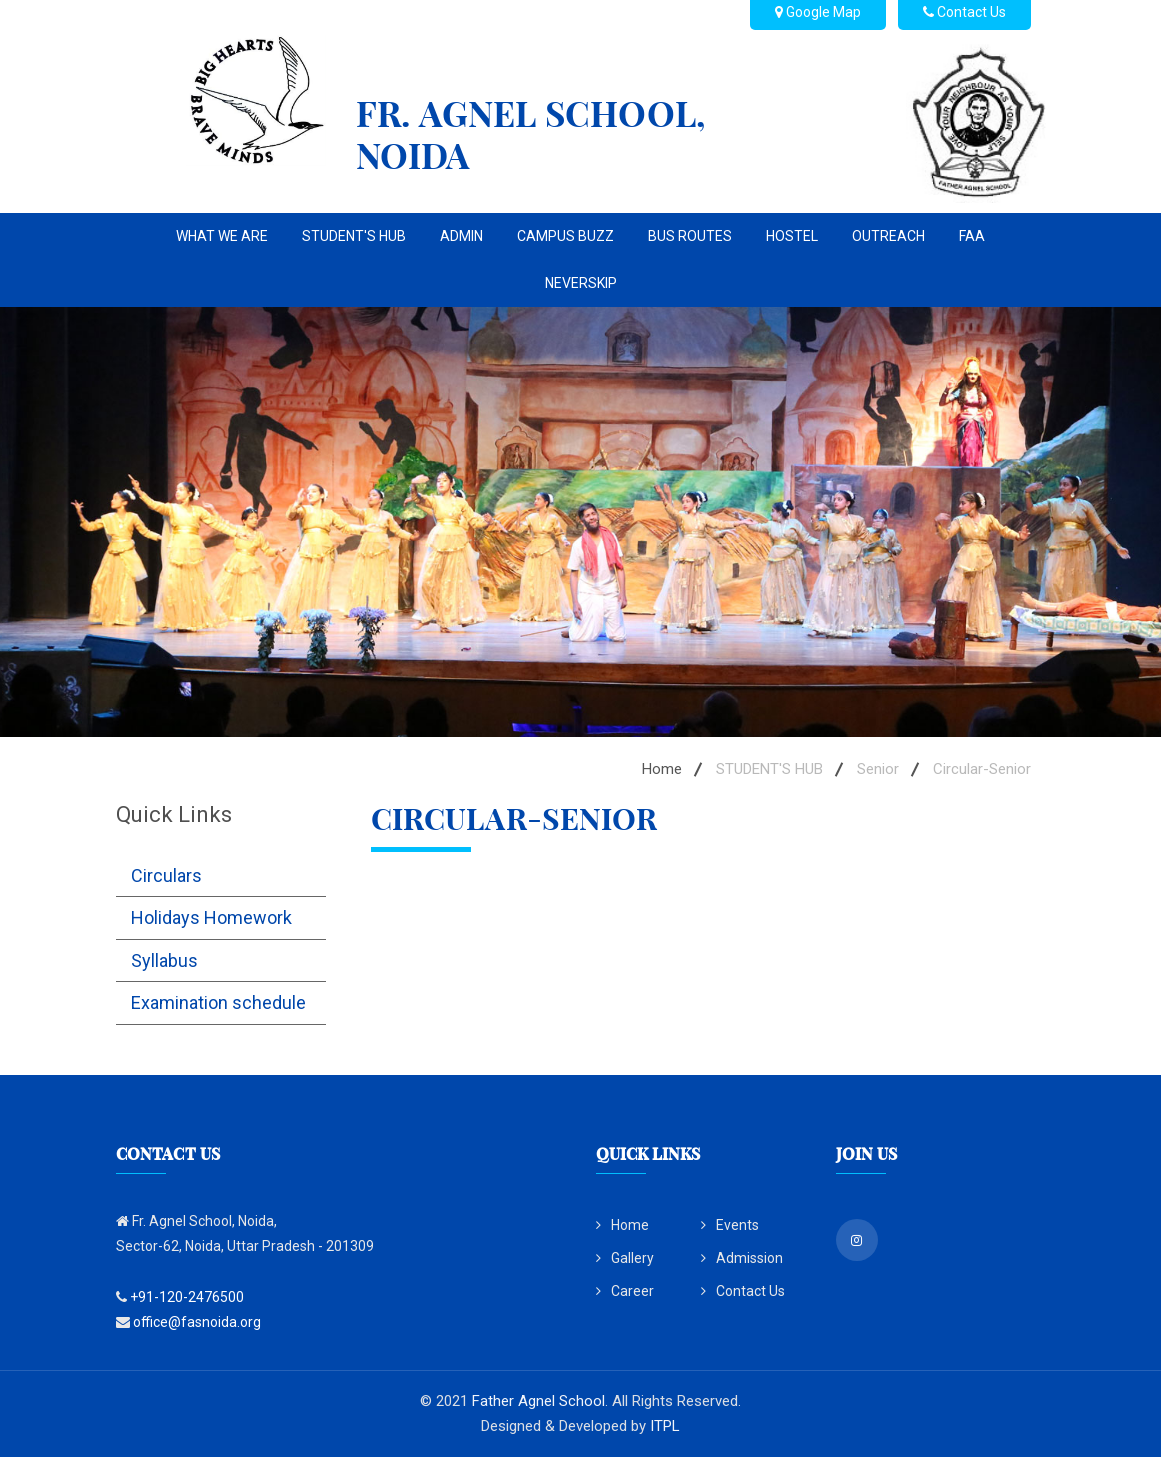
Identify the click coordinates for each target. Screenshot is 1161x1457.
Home (662, 769)
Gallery (625, 1258)
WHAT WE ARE (222, 236)
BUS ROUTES (690, 236)
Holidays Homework (211, 917)
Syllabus (164, 960)
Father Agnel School (538, 1401)
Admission (742, 1258)
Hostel (792, 236)
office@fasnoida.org (197, 1322)
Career (625, 1291)
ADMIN (461, 236)
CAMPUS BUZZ (565, 236)
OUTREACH (888, 236)
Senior (878, 769)
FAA (972, 236)
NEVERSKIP (581, 283)
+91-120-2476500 (187, 1297)
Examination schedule (218, 1002)
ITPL (665, 1426)
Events (730, 1225)
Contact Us (743, 1291)
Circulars (166, 875)
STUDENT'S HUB (354, 236)
